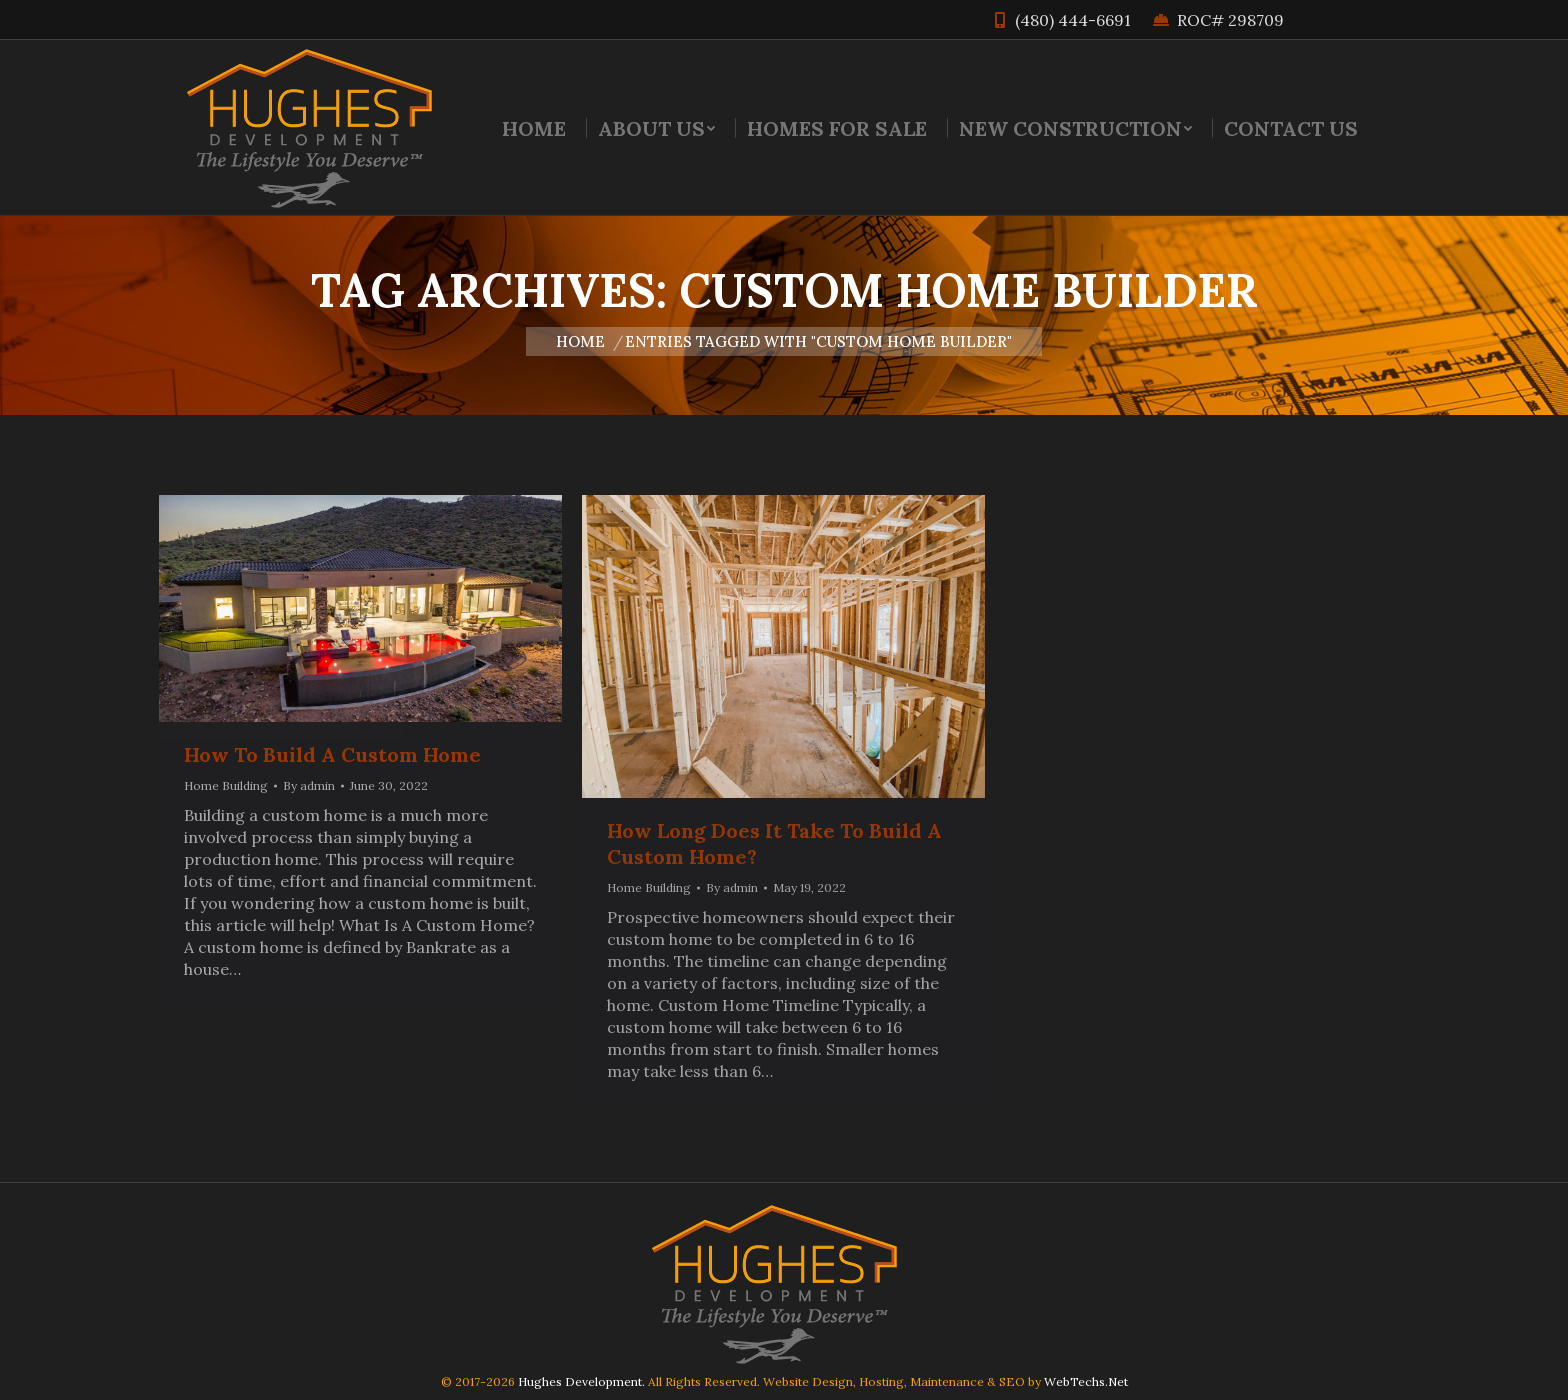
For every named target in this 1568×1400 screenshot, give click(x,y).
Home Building (226, 785)
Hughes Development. (581, 1381)
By (309, 785)
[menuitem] (534, 128)
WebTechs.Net (1086, 1381)
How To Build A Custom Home (332, 754)
